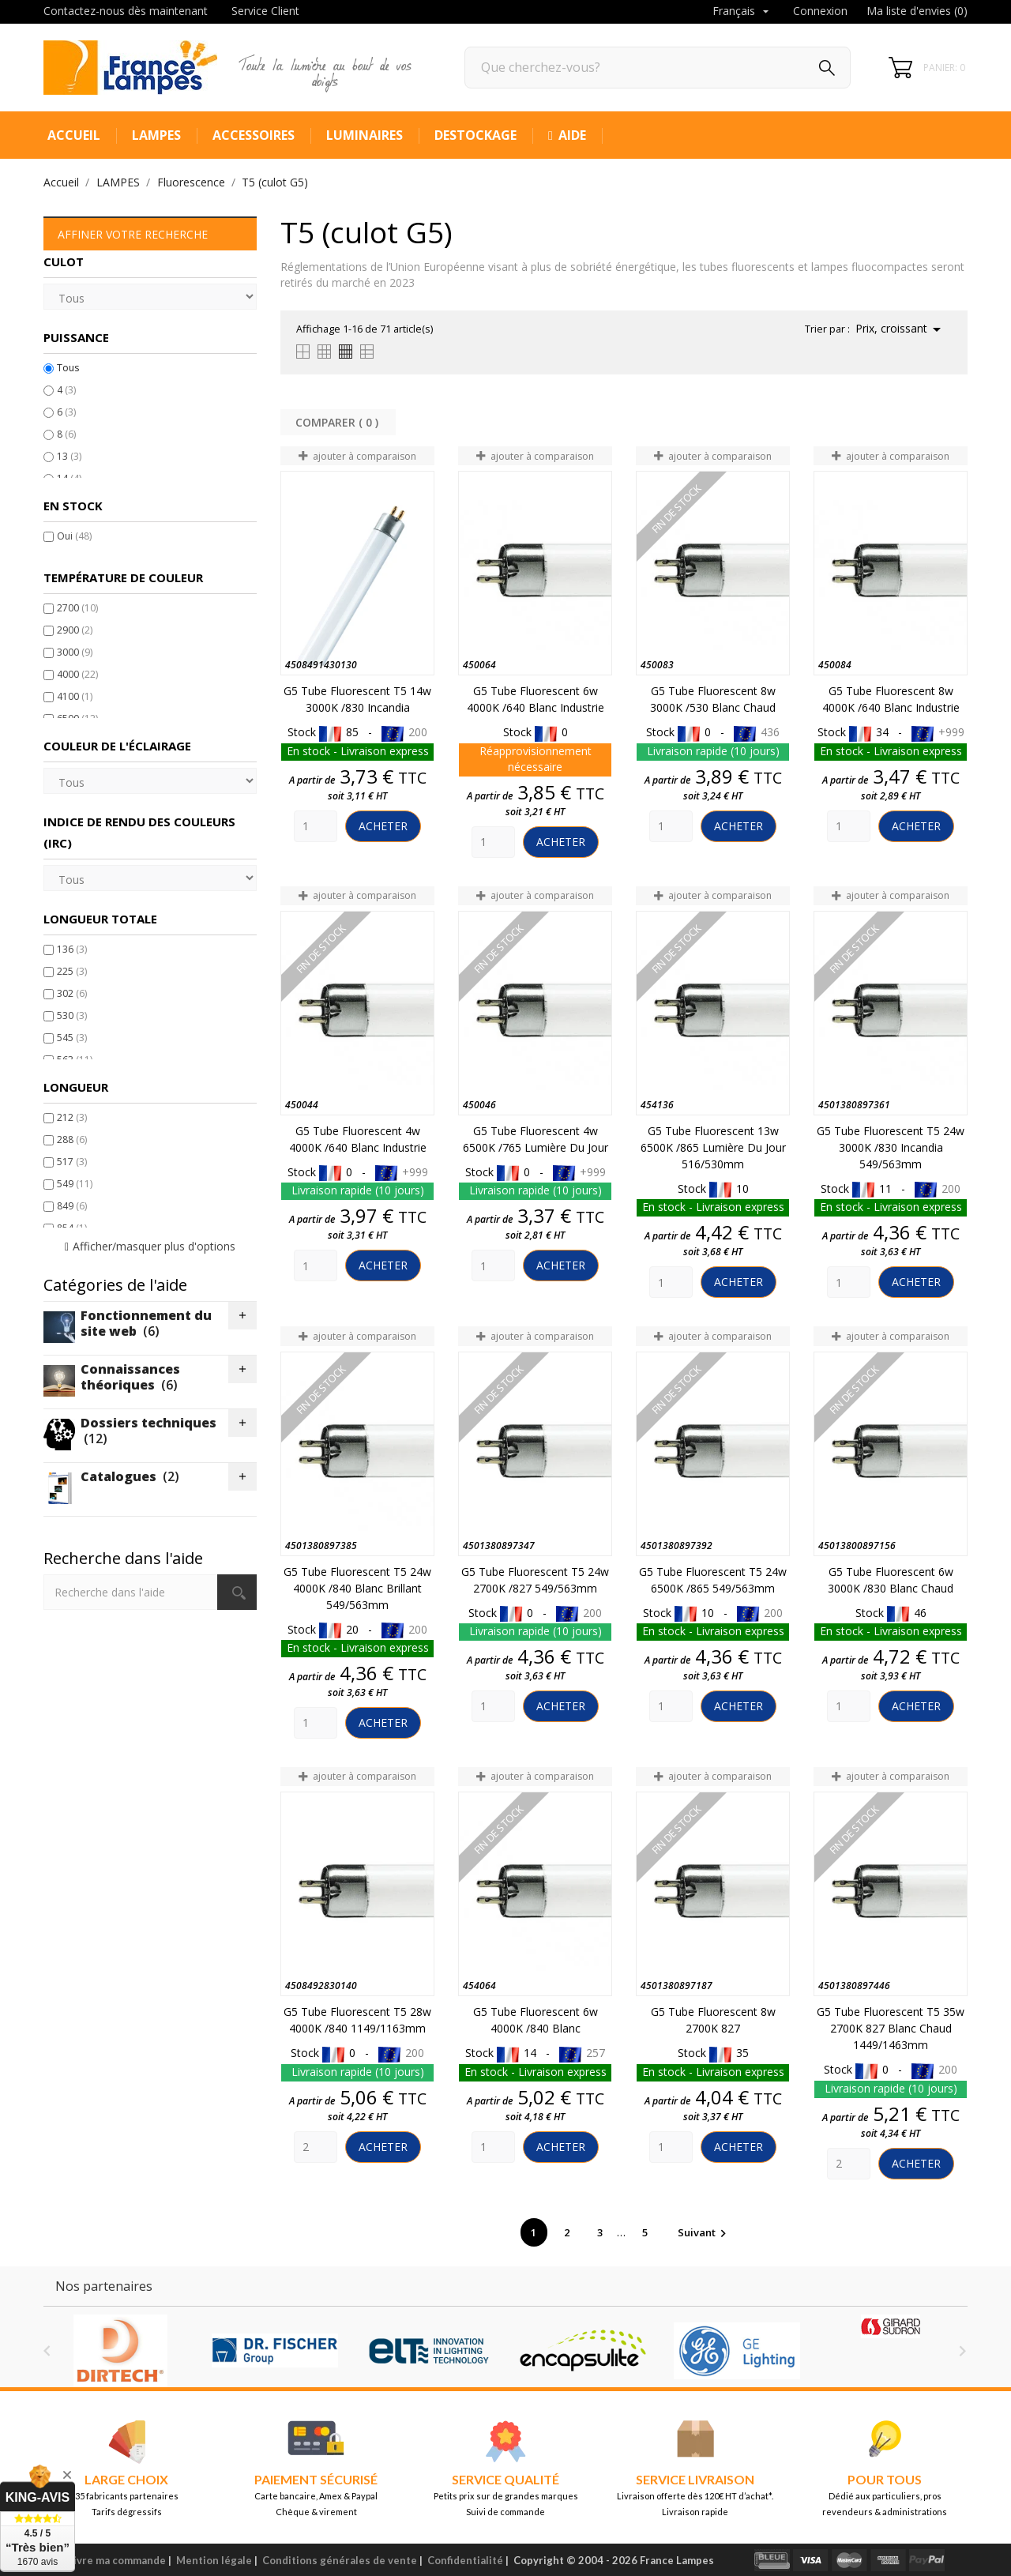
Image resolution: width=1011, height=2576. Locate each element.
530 (72, 1015)
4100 (74, 696)
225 (72, 971)
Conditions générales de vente (339, 2560)
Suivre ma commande (113, 2560)
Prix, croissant (900, 329)
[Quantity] (315, 826)
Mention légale (214, 2560)
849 (72, 1206)
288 (72, 1139)
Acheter (383, 825)
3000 (74, 652)
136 (72, 949)
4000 (77, 674)
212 (72, 1117)
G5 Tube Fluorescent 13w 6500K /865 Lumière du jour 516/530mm (713, 1147)
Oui (74, 536)
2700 (77, 608)
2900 (74, 630)
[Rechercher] (657, 67)
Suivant (704, 2232)
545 (72, 1037)
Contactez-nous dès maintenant (125, 10)
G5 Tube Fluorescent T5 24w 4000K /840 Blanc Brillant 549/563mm (357, 1588)
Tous (68, 367)
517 (72, 1161)
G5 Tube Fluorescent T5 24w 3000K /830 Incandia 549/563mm (890, 1147)
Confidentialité (465, 2560)
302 (72, 993)
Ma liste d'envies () (917, 10)
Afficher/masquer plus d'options (154, 1246)
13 (69, 456)
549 (74, 1183)
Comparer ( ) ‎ (338, 422)
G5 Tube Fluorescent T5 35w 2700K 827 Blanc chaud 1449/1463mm (890, 2028)
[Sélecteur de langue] (742, 12)
